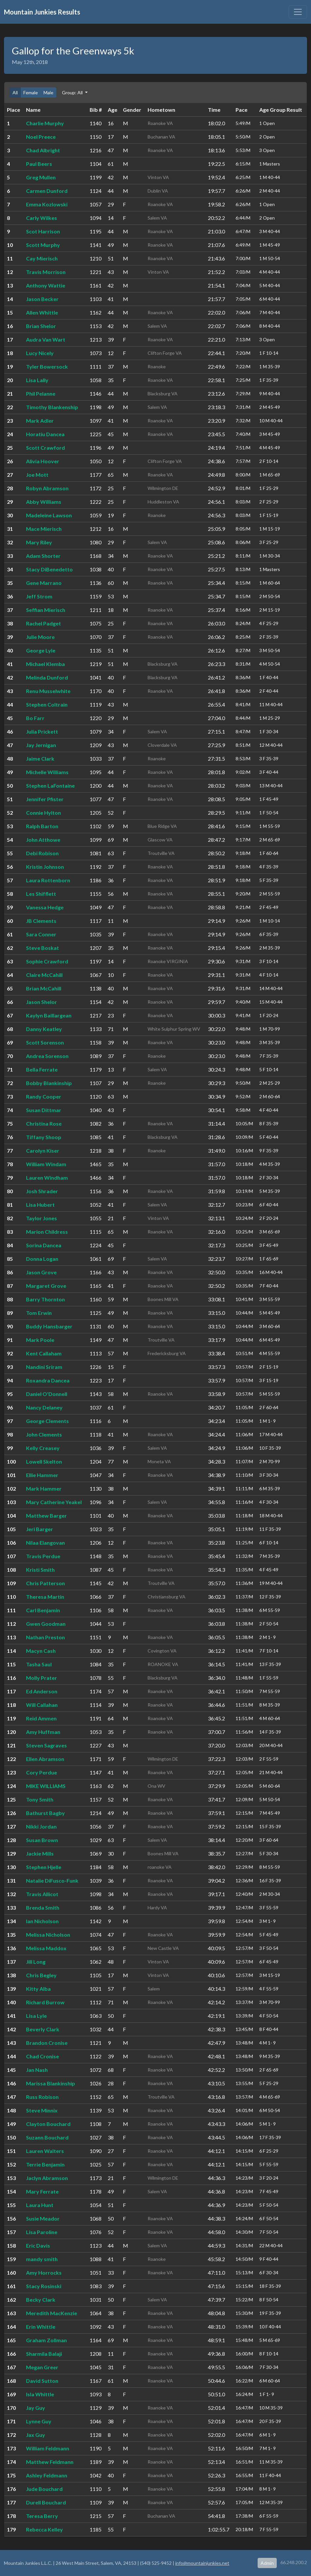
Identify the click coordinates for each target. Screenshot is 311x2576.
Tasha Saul (39, 1664)
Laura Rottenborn (48, 880)
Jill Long (35, 1961)
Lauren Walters (45, 2151)
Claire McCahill (44, 975)
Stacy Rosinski (43, 2286)
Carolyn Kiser (42, 1150)
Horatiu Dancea (45, 434)
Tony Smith (39, 1799)
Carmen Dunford (47, 191)
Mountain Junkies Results (42, 12)
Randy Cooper (43, 1096)
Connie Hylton (43, 812)
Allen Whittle (42, 312)
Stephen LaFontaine (50, 785)
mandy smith (42, 2259)
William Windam (46, 1164)
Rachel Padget (43, 623)
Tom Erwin (39, 1313)
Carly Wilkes (41, 218)
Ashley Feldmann (46, 2475)
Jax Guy (35, 2435)
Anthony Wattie (45, 285)
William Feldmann (47, 2448)
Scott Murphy (43, 245)
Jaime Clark (40, 758)
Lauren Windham (47, 1177)
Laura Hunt (39, 2205)
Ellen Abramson (45, 1759)
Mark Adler (40, 420)
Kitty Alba (38, 1988)
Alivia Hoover (42, 461)
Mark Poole (40, 1340)
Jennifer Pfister (45, 799)
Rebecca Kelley (44, 2529)
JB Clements (41, 921)
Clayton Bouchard (48, 2124)
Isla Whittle (40, 2394)
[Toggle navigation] (298, 11)
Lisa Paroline (41, 2232)
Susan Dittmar (43, 1110)
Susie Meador (43, 2218)
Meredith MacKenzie (51, 2313)
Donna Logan (42, 1259)
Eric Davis (38, 2245)
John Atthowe (43, 839)
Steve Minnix (42, 2110)
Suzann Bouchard (47, 2137)
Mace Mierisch (44, 529)
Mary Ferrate (42, 2191)
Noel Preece (41, 137)
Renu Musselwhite (48, 691)
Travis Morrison (46, 272)
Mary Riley (39, 542)
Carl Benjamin (43, 1610)
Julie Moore (40, 637)
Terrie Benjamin (45, 2164)
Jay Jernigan (41, 745)
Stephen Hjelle (43, 1867)
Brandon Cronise (47, 2043)
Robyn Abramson (47, 488)
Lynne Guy (38, 2421)
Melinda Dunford (47, 677)
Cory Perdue (41, 1772)
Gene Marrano (44, 583)
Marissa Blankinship (50, 2083)
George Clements (47, 1421)
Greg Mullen (41, 177)
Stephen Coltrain (47, 704)
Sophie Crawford (47, 961)
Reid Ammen (41, 1718)
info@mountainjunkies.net (202, 2563)
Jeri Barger (39, 1529)
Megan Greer (42, 2367)
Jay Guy (35, 2408)
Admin (267, 2563)
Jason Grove (41, 1272)
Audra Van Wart (45, 339)
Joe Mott (37, 474)
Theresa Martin (45, 1596)
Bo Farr (35, 718)
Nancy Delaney (44, 1407)
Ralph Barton (42, 826)
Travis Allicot (42, 1894)
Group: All (73, 92)
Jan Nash (37, 2070)
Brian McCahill (43, 988)
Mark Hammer (44, 1488)
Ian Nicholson (42, 1921)
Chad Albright (43, 150)
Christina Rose (44, 1123)
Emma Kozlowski (47, 204)
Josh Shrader (42, 1191)
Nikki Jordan (41, 1826)
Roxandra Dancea (48, 1380)
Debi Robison (42, 853)
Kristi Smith (40, 1569)
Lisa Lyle (36, 2016)
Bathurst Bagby (45, 1813)
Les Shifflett (41, 894)
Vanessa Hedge (45, 907)
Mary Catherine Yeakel (54, 1502)
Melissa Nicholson (48, 1934)
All (15, 92)
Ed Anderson (41, 1691)
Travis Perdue (43, 1556)
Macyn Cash (41, 1651)
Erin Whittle (40, 2326)
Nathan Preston (45, 1637)
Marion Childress (47, 1231)
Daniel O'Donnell (46, 1394)
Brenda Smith (42, 1907)
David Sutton (42, 2381)
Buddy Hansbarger (49, 1326)
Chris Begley (41, 1975)
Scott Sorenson (45, 1042)
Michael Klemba (45, 664)
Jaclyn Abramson (47, 2178)
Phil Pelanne (40, 393)
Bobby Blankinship (49, 1083)
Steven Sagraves (46, 1745)
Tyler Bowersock (47, 366)
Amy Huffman (43, 1732)
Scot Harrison (43, 231)
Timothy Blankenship (52, 407)
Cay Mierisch (42, 258)
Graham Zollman (46, 2340)
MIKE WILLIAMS (46, 1786)
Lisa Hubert (40, 1204)
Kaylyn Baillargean (48, 1015)
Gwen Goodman (46, 1624)
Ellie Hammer (42, 1475)
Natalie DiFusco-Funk (52, 1880)
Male (48, 92)
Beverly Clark (42, 2029)
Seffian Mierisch (45, 610)
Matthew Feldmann (49, 2462)
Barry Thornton (45, 1299)
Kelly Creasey (43, 1448)
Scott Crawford (45, 447)
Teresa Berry (42, 2516)
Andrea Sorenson (47, 1056)
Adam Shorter (43, 556)
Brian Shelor (41, 326)
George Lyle (40, 650)
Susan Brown (42, 1840)
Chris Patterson (45, 1583)
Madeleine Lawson (49, 515)
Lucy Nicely (40, 353)
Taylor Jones (41, 1218)
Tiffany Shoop (43, 1137)
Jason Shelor (41, 1002)
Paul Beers (39, 164)
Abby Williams (43, 502)
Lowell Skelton (44, 1461)
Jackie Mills (40, 1853)
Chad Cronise (42, 2056)
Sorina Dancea (43, 1245)
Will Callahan (42, 1705)
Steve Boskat (42, 948)
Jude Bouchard (44, 2489)
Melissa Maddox (46, 1948)
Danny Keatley (44, 1029)
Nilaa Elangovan (45, 1542)
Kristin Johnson (45, 867)
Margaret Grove (46, 1286)
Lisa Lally (37, 380)
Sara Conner (41, 934)
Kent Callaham (44, 1353)
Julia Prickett (42, 731)
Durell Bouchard (46, 2502)
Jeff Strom (39, 596)
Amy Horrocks (44, 2272)
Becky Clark (40, 2299)
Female (30, 92)
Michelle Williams (47, 772)
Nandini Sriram (44, 1367)
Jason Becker (42, 299)
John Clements (44, 1434)
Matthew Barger (46, 1515)
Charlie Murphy (45, 123)
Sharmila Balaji (44, 2353)
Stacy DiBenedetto (49, 569)
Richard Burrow (45, 2002)
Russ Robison (42, 2097)
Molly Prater (41, 1678)
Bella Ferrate (42, 1069)
